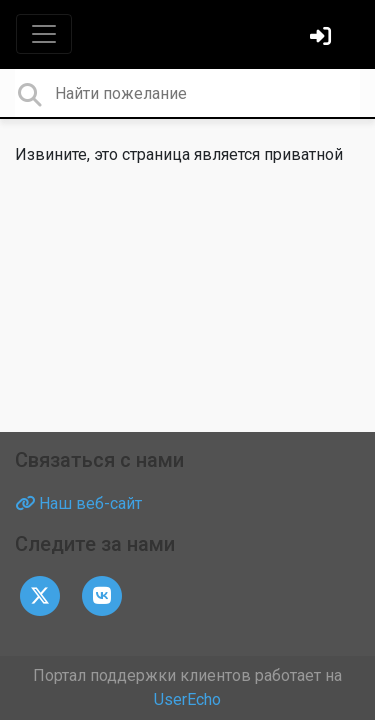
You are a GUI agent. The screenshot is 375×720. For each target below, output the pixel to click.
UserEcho (187, 699)
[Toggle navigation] (44, 34)
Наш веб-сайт (78, 503)
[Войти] (323, 38)
